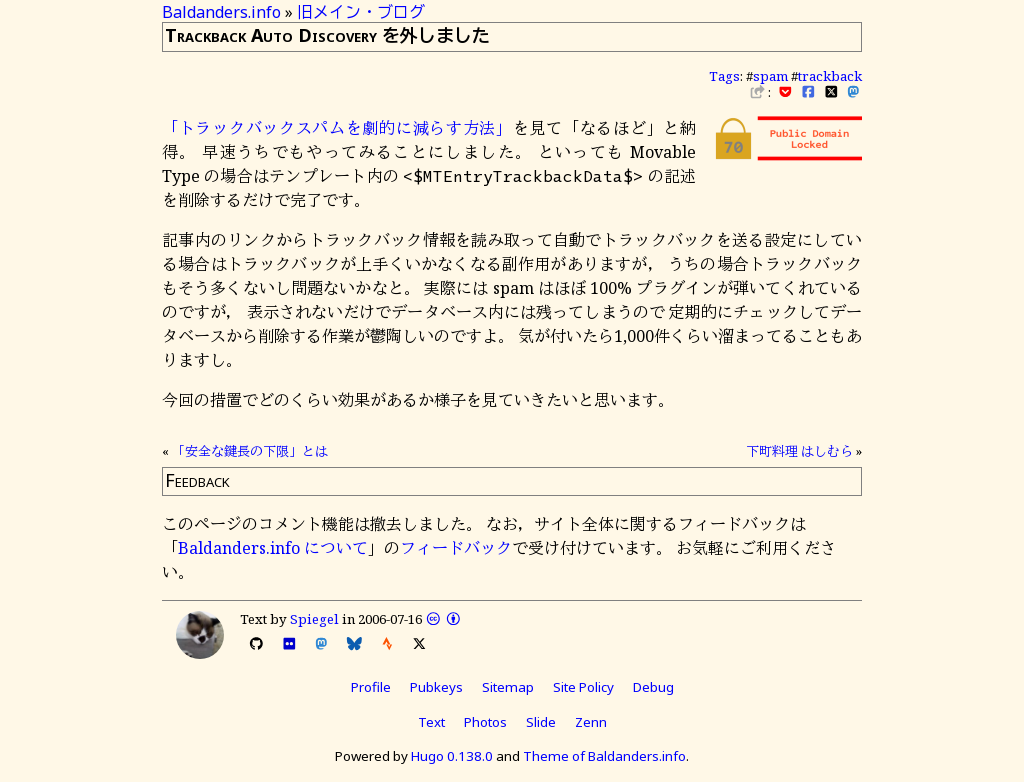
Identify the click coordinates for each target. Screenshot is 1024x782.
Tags (724, 76)
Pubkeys (436, 687)
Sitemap (508, 687)
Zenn (591, 722)
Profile (371, 687)
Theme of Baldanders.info (604, 756)
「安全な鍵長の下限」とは (250, 451)
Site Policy (583, 687)
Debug (653, 687)
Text (431, 722)
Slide (541, 722)
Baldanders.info (221, 12)
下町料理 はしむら (799, 451)
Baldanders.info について (273, 548)
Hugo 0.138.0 (452, 756)
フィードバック (456, 548)
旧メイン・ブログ (361, 12)
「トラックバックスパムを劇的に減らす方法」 (337, 128)
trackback (830, 76)
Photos (485, 722)
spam (770, 76)
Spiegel (314, 619)
